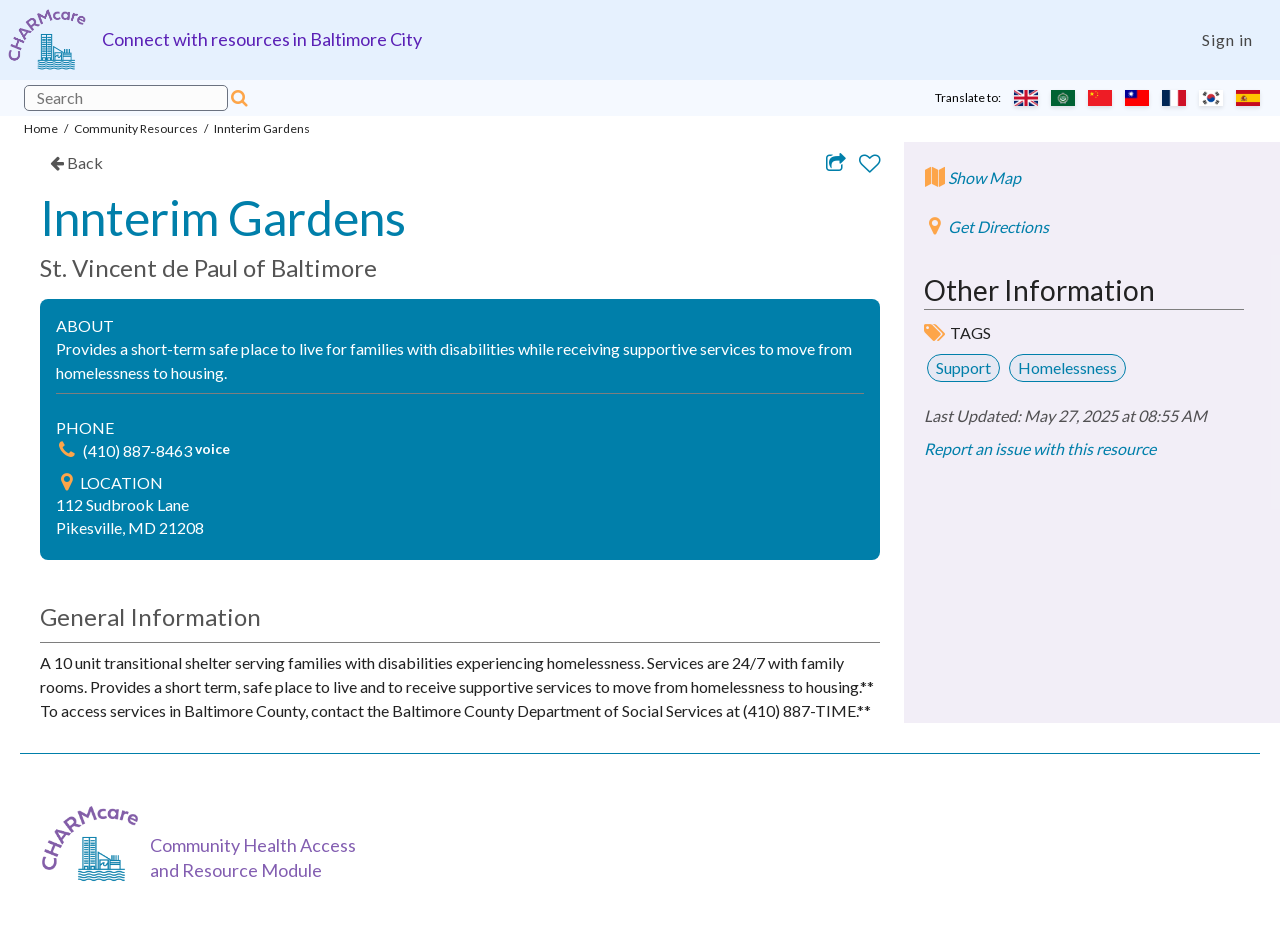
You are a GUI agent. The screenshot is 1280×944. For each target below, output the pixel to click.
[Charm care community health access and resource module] (47, 39)
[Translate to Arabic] (1063, 98)
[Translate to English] (1026, 98)
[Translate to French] (1174, 98)
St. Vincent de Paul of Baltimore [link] (208, 267)
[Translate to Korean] (1211, 98)
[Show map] (972, 187)
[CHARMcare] (95, 843)
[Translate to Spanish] (1248, 98)
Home (41, 128)
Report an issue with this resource (1040, 448)
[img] (66, 450)
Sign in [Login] (1227, 39)
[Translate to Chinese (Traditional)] (1137, 98)
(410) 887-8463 (139, 450)
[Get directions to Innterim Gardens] (986, 236)
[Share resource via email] (836, 163)
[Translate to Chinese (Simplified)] (1100, 98)
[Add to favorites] (869, 164)
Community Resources (136, 128)
